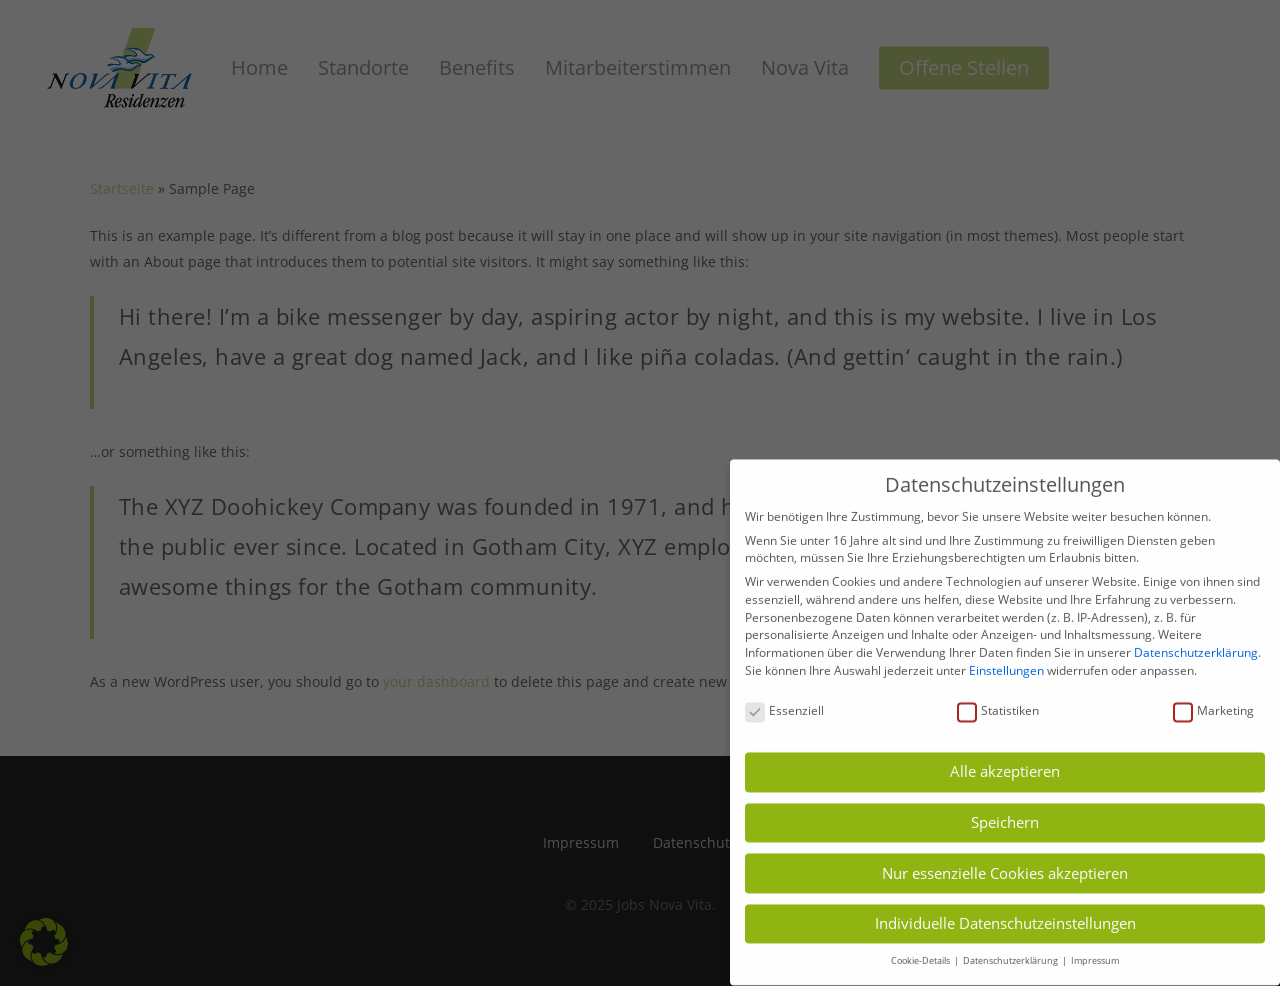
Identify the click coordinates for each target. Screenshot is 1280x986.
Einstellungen (1006, 656)
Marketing (1213, 696)
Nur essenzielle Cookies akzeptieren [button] (1005, 858)
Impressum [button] (1095, 946)
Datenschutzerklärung (1196, 638)
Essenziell (784, 696)
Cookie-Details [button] (921, 946)
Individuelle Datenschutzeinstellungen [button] (1005, 909)
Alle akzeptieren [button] (1005, 757)
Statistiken (998, 696)
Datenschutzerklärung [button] (1011, 946)
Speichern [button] (1005, 808)
